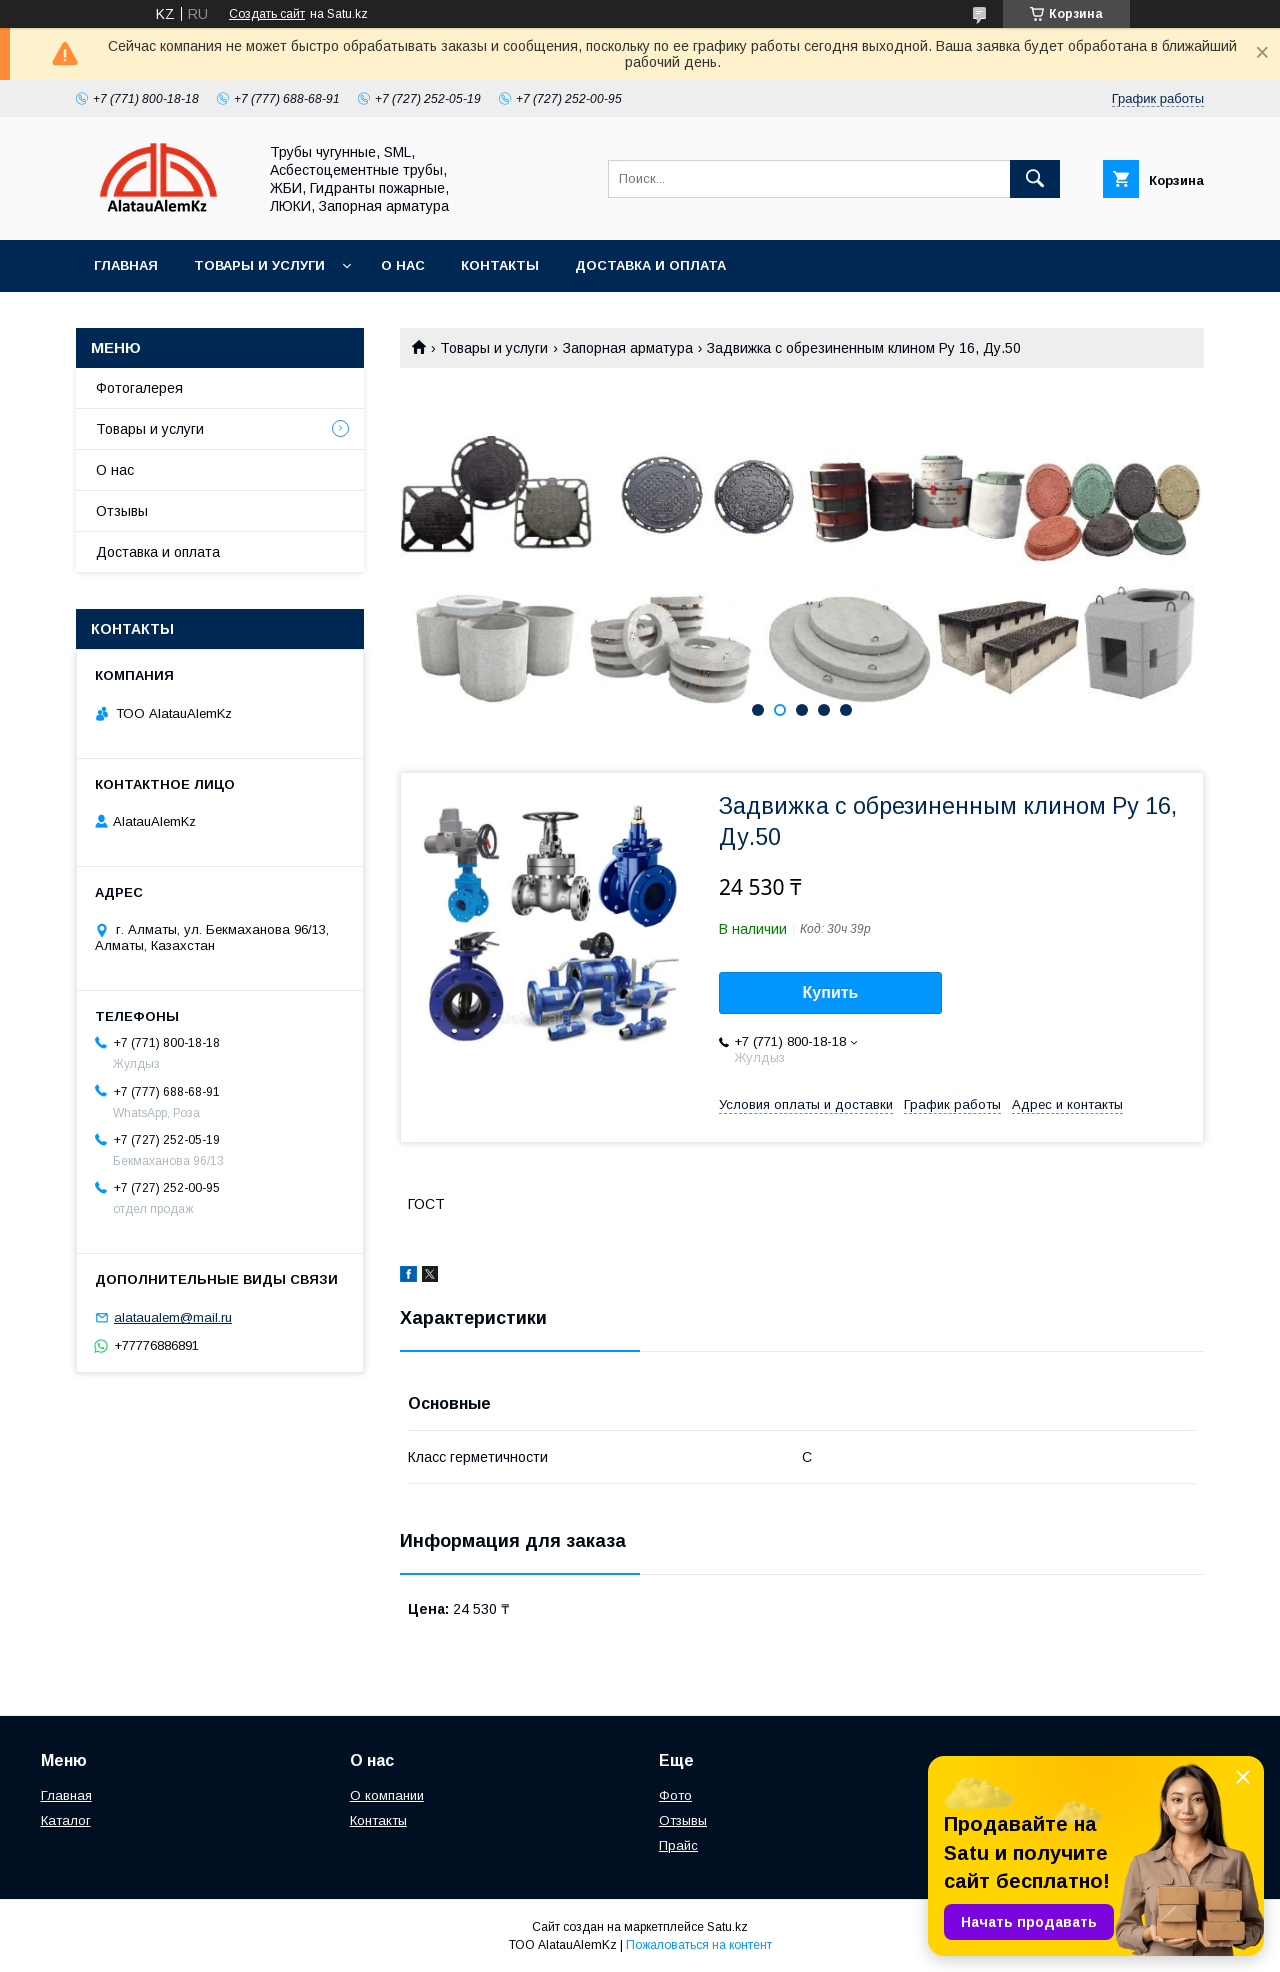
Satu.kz (727, 1927)
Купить (831, 992)
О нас (403, 265)
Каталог (66, 1820)
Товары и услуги (259, 265)
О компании (387, 1795)
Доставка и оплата (650, 265)
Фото (675, 1795)
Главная (126, 265)
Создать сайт (267, 14)
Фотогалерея (139, 388)
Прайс (678, 1845)
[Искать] (1035, 179)
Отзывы (122, 511)
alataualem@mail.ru (173, 1317)
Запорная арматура (628, 348)
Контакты (500, 265)
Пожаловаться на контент (699, 1945)
